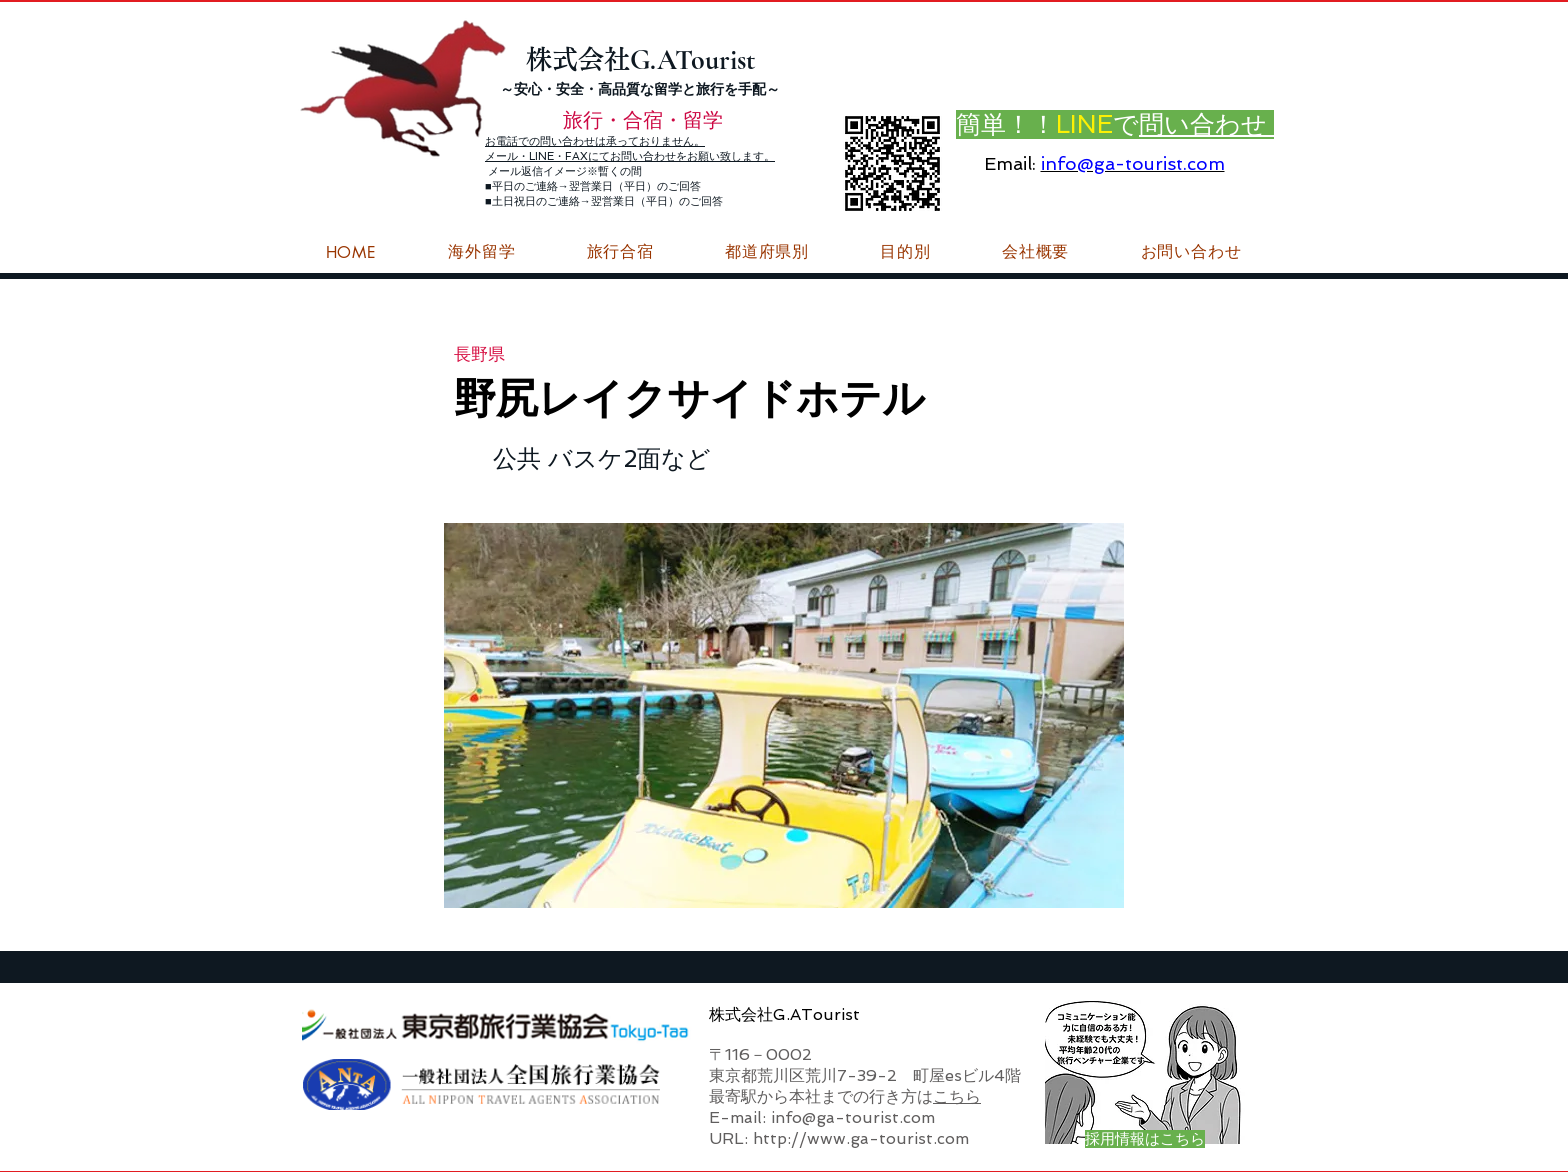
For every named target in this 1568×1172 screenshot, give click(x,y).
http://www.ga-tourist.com (861, 1138)
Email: (1010, 163)
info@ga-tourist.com (1133, 163)
